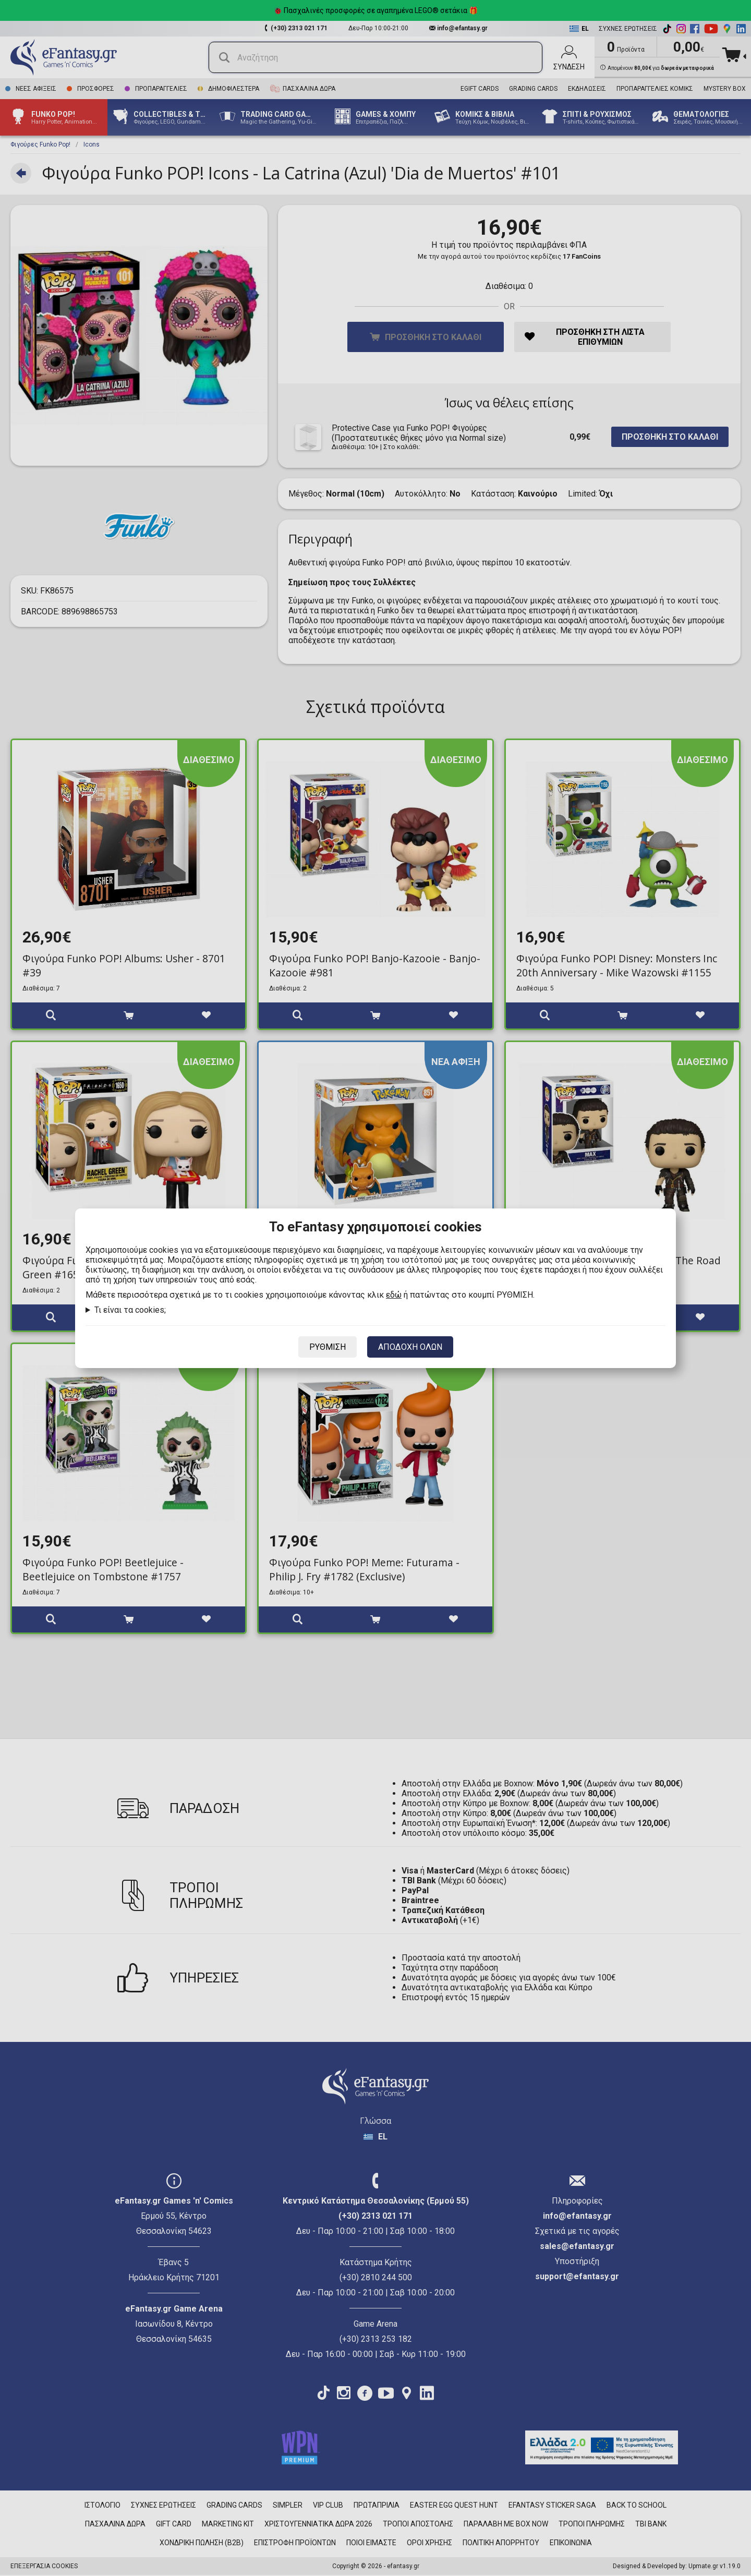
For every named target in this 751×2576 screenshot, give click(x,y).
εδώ (394, 1295)
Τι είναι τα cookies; (130, 1310)
